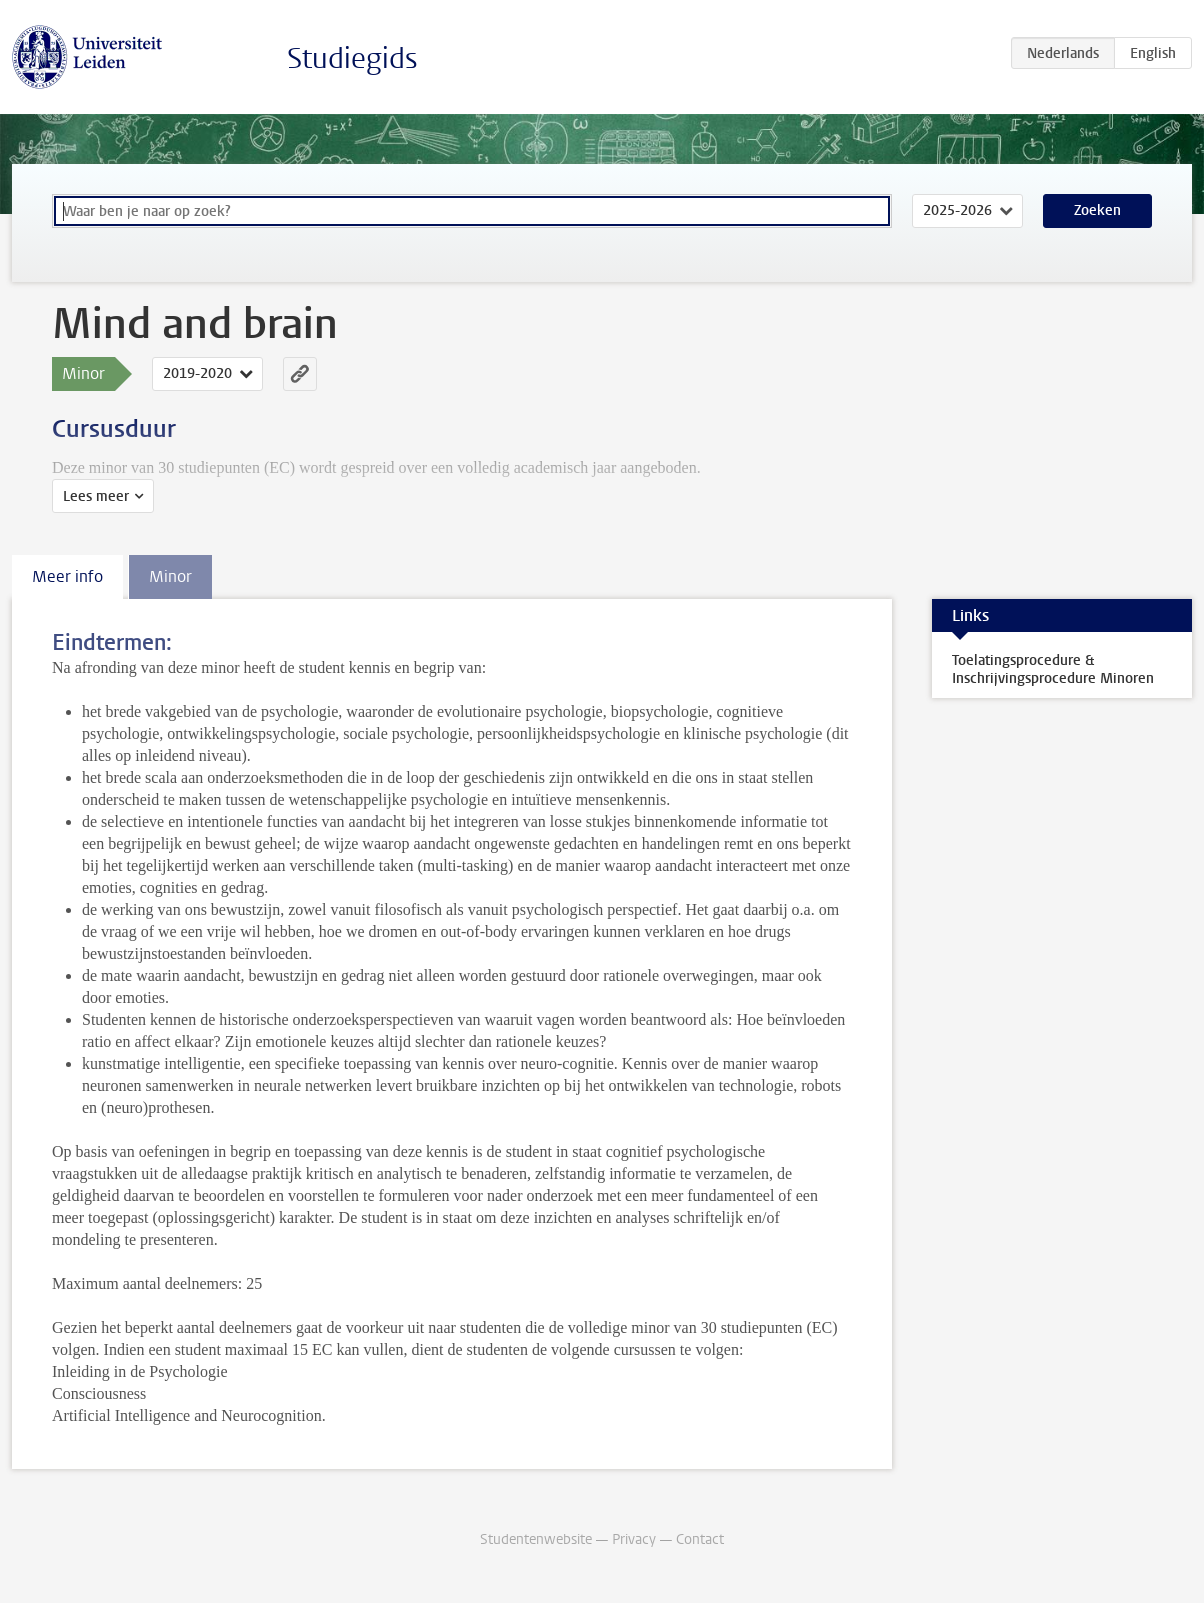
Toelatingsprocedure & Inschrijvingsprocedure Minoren (1053, 669)
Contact (700, 1539)
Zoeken (1097, 210)
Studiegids (352, 58)
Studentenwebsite (536, 1539)
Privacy (634, 1539)
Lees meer (96, 496)
